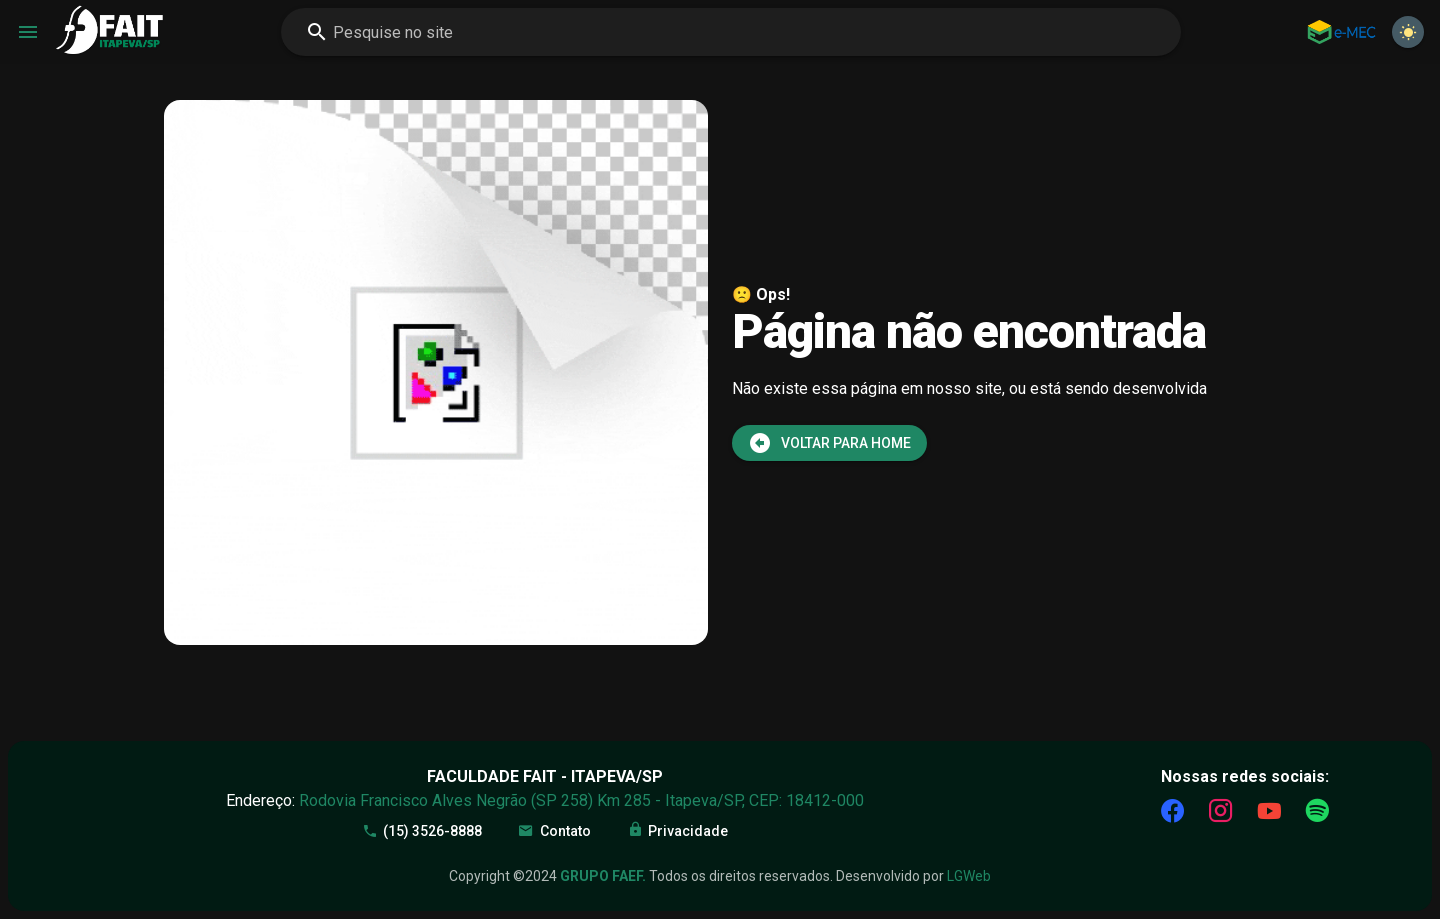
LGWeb (969, 876)
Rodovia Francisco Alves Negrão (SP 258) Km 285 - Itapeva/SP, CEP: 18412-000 (581, 800)
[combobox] (730, 32)
